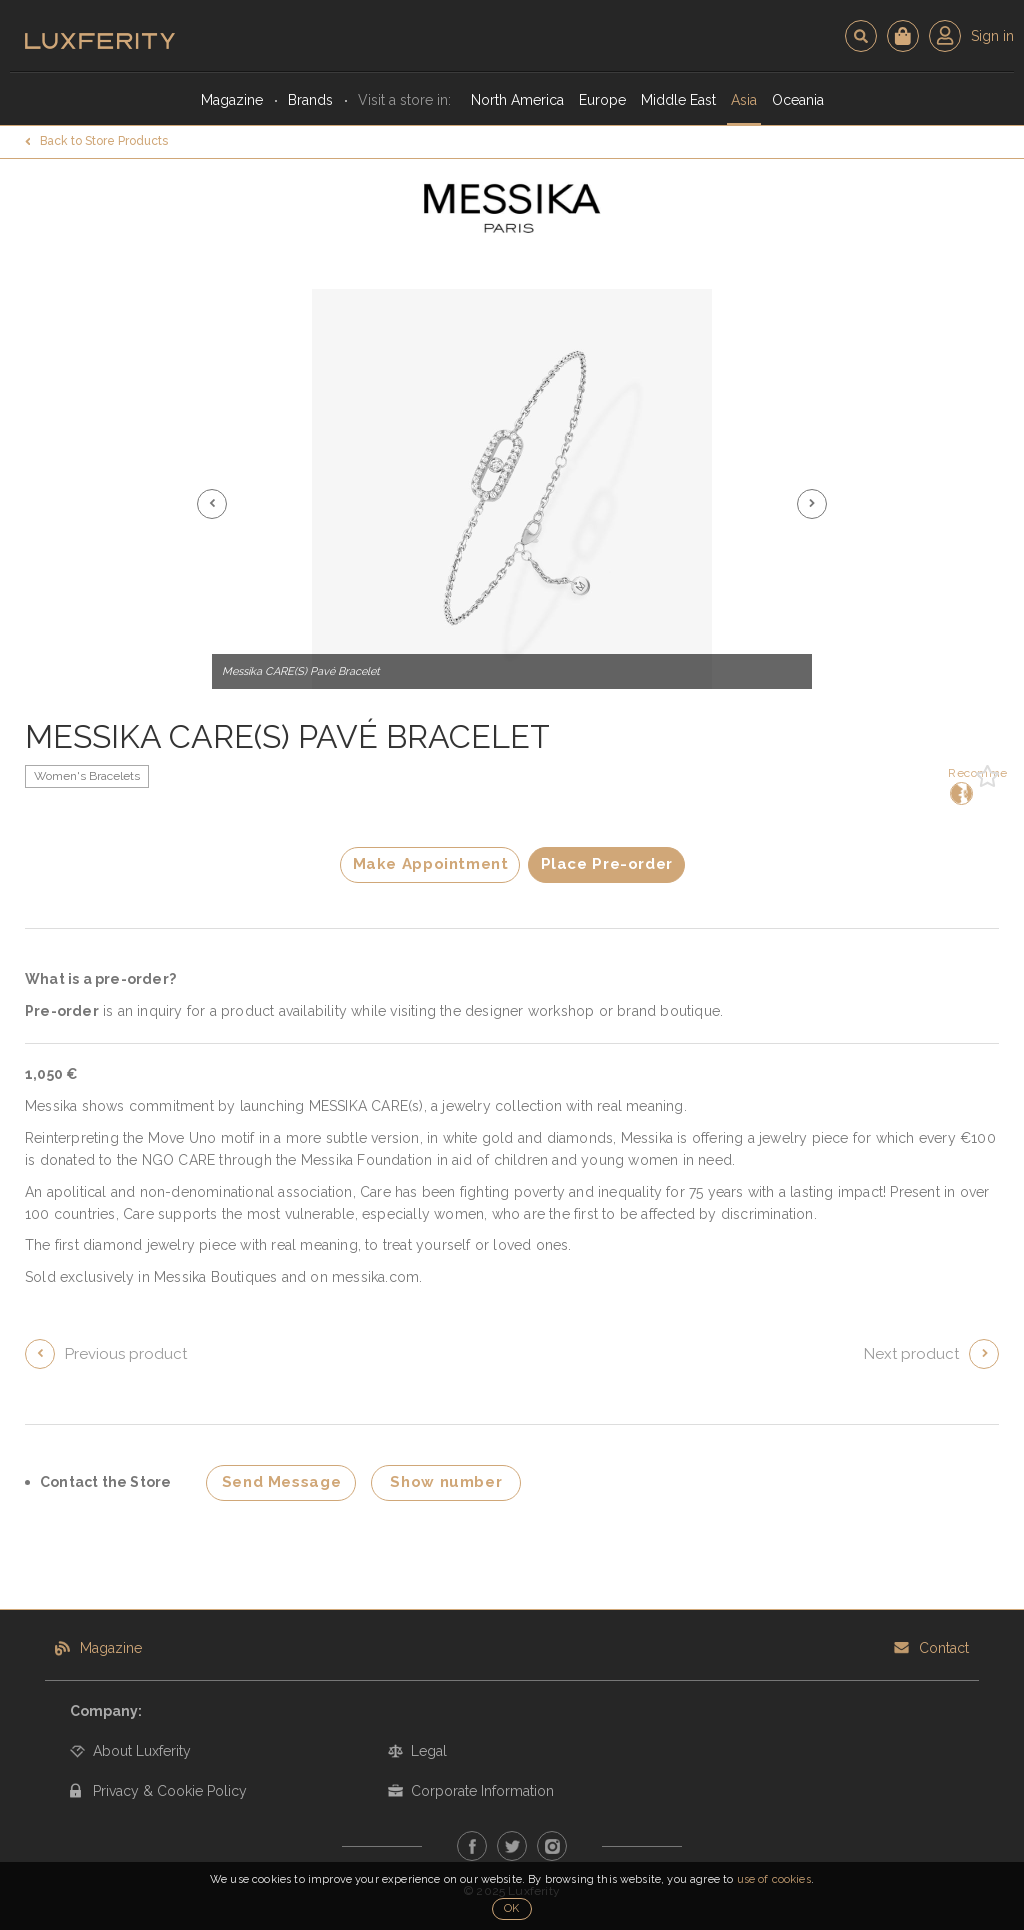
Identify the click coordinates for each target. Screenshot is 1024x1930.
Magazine (232, 100)
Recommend (959, 785)
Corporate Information (482, 1791)
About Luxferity (142, 1751)
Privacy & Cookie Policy (170, 1791)
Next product (911, 1354)
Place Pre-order (607, 864)
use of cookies (774, 1879)
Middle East (678, 100)
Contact (944, 1648)
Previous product (126, 1354)
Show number (446, 1482)
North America (517, 100)
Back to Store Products (104, 141)
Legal (429, 1751)
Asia (744, 100)
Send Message (282, 1482)
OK (511, 1908)
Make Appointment (431, 864)
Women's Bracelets (87, 776)
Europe (602, 100)
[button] (212, 504)
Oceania (798, 100)
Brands (310, 100)
